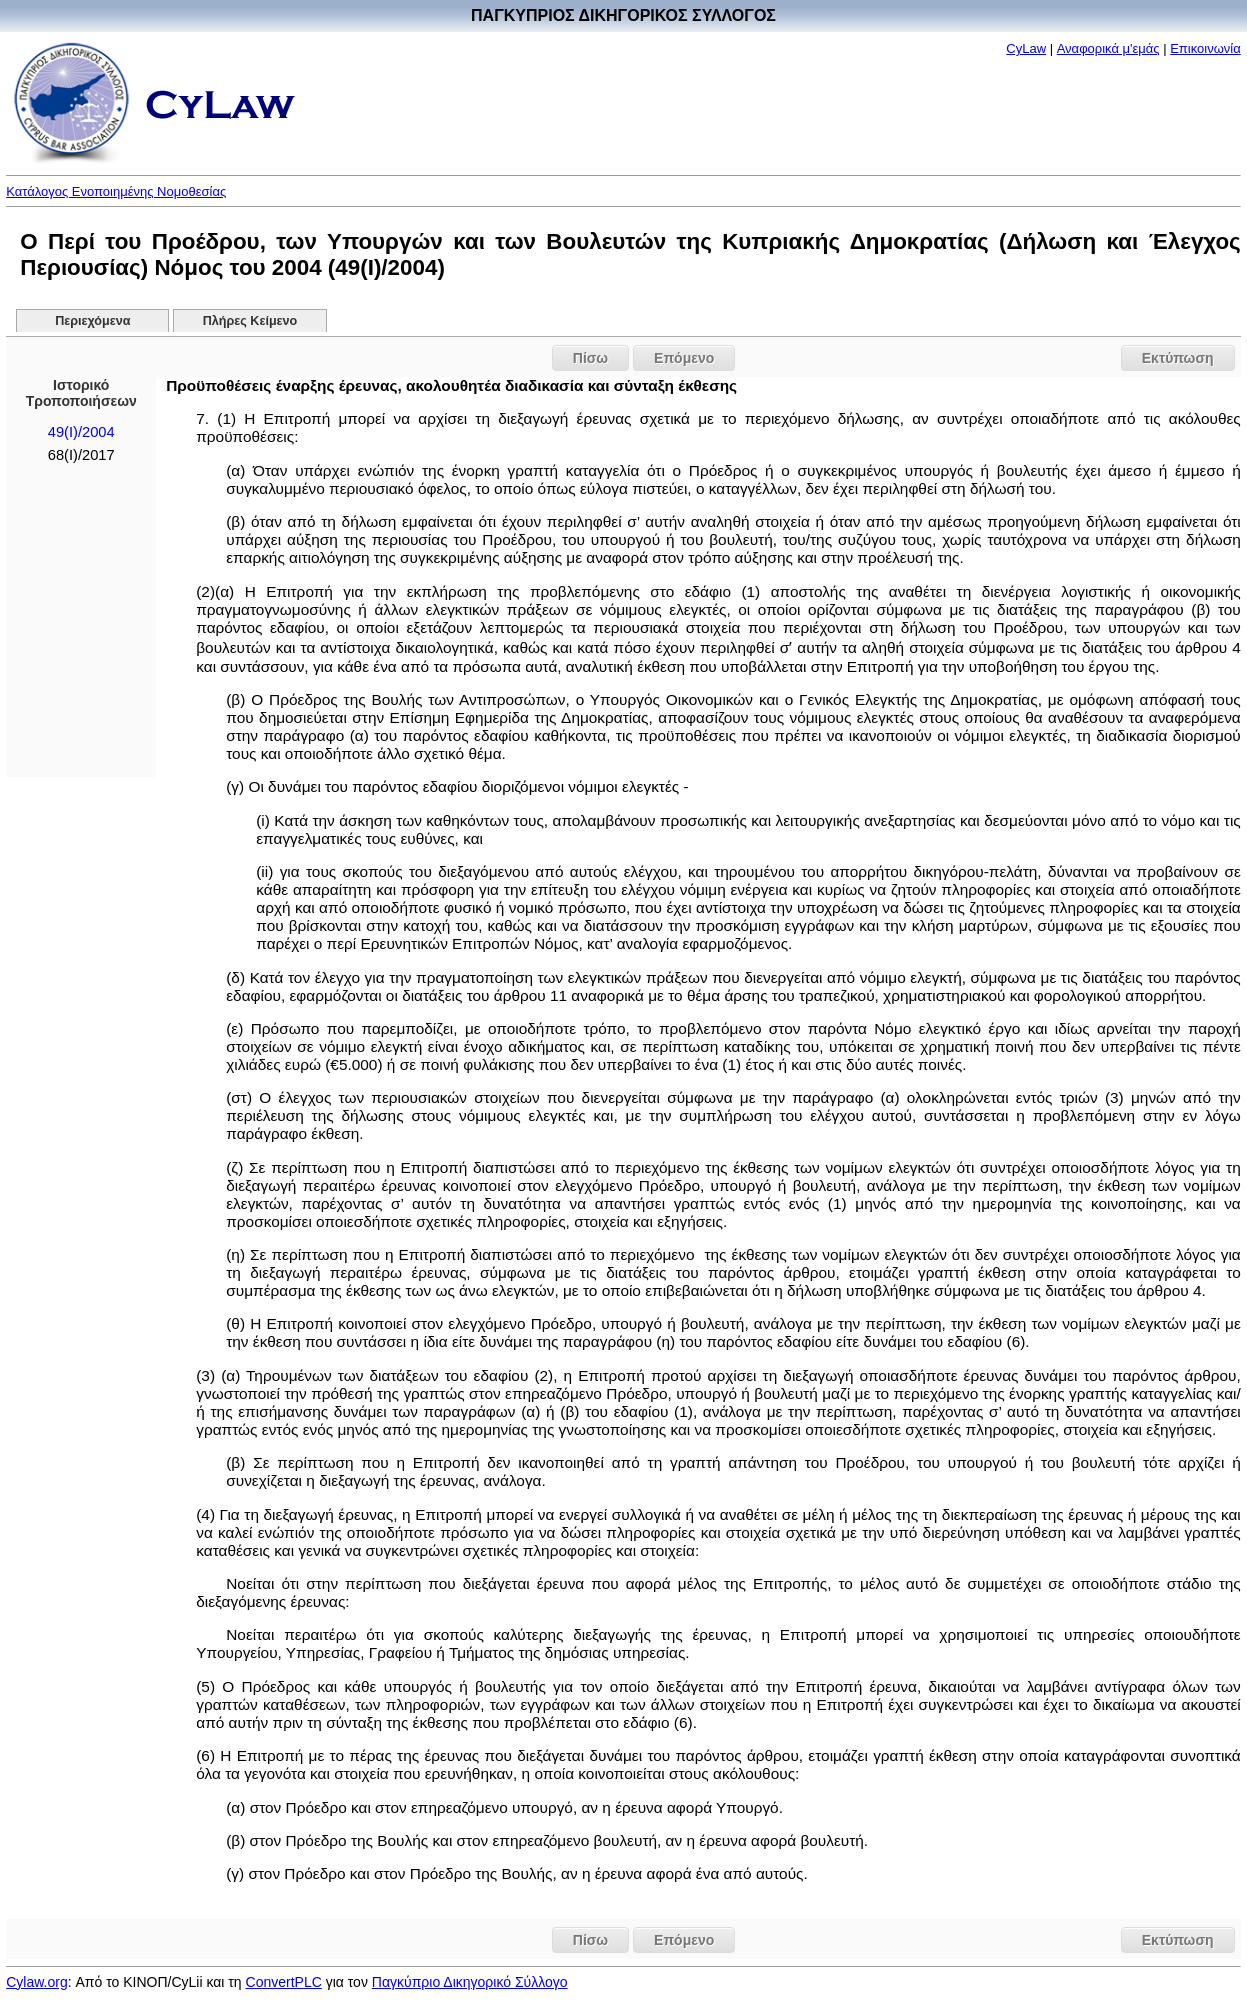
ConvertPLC (284, 1982)
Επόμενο (684, 358)
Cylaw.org (36, 1982)
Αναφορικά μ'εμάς (1108, 48)
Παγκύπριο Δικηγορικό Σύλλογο (470, 1982)
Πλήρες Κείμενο (250, 321)
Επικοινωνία (1205, 48)
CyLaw (1026, 48)
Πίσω (590, 358)
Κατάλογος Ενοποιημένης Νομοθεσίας (116, 191)
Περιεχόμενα (92, 321)
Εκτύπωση (1178, 358)
